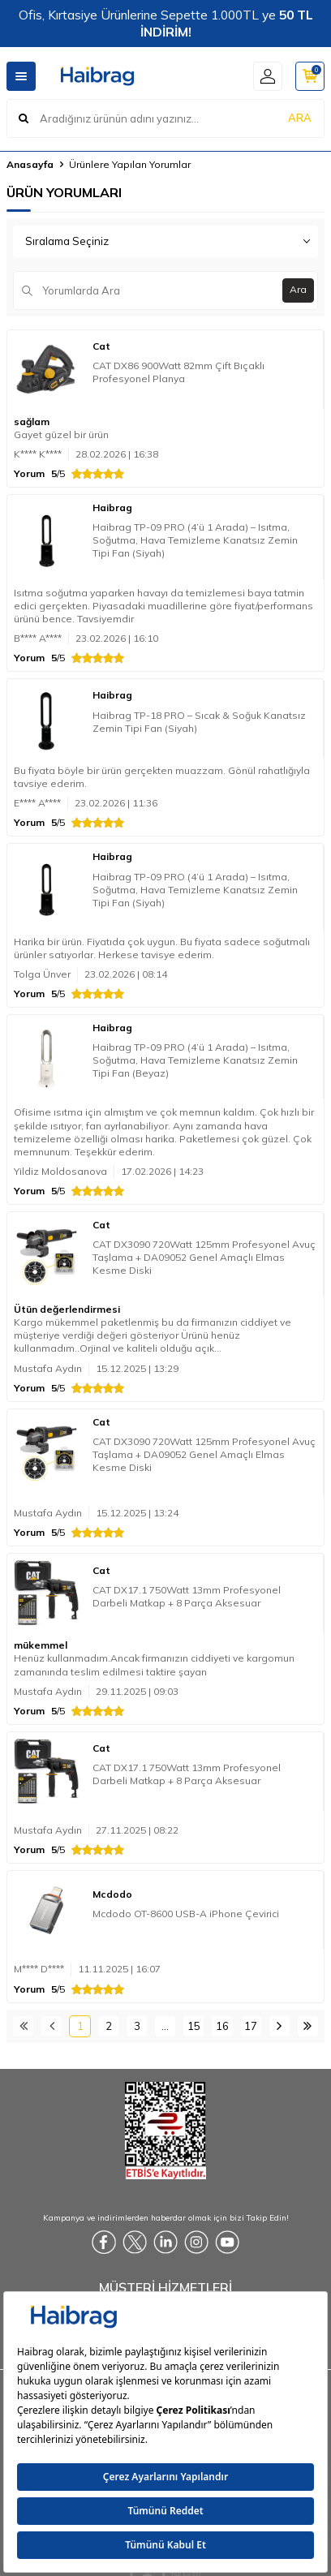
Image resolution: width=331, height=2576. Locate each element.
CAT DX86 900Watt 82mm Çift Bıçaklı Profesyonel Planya (178, 372)
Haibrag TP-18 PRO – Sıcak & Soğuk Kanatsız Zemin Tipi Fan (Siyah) (199, 721)
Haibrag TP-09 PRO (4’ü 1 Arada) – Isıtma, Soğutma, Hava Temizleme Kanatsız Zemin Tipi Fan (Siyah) (195, 540)
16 (222, 2025)
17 (250, 2025)
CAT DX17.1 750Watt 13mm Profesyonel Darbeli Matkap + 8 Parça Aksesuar (186, 1596)
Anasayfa (30, 164)
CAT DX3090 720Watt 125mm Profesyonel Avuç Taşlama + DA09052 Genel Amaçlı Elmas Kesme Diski (204, 1257)
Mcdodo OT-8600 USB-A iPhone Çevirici (185, 1913)
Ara (298, 289)
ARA (300, 117)
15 (193, 2025)
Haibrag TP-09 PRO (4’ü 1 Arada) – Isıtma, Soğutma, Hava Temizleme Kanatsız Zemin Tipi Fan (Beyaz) (195, 1060)
